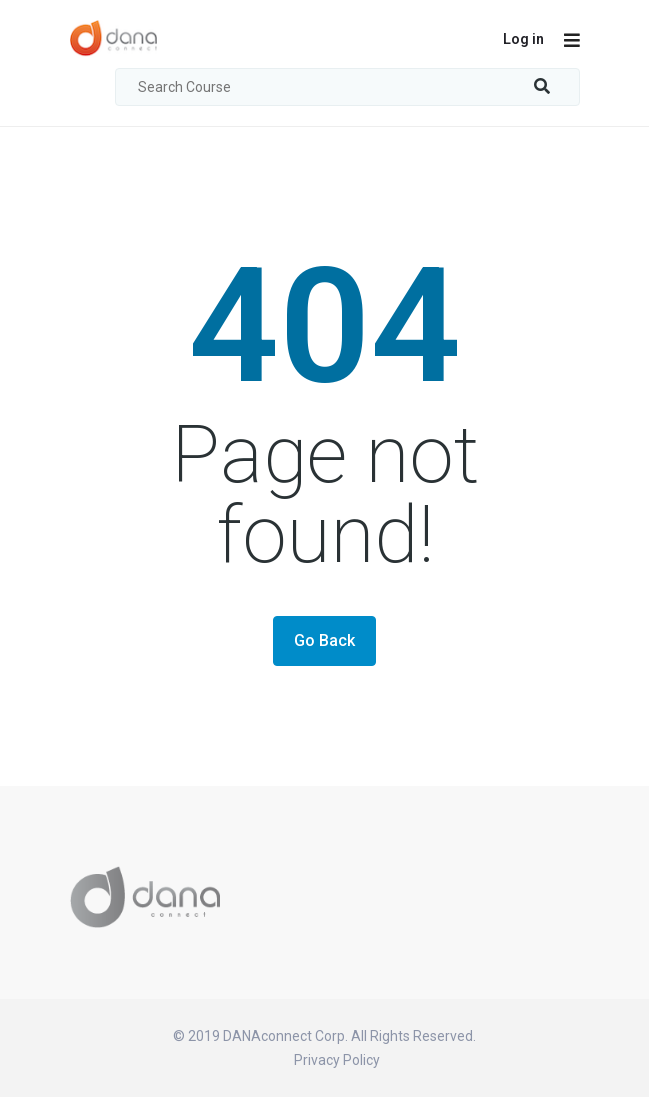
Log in (523, 39)
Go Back (324, 640)
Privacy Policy (337, 1060)
